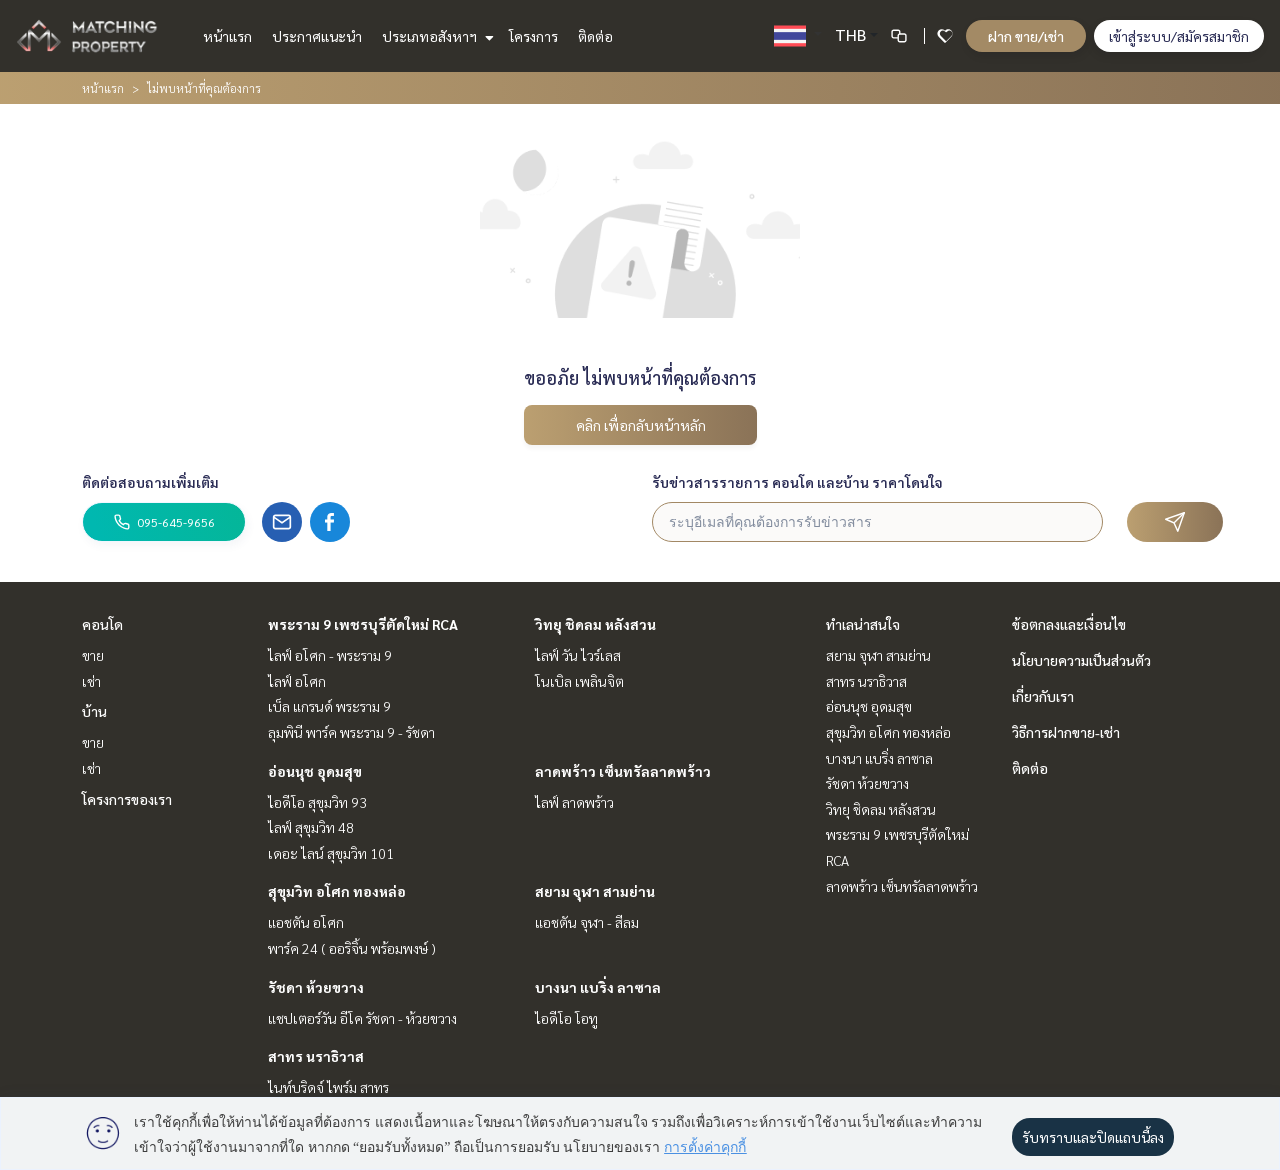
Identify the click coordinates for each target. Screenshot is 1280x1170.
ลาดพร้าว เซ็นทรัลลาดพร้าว (623, 771)
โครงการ (533, 36)
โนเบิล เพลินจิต (579, 681)
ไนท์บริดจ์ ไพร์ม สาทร (328, 1087)
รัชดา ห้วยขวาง (316, 987)
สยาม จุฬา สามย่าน (595, 891)
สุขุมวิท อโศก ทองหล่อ (337, 891)
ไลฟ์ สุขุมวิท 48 (311, 827)
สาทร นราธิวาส (316, 1056)
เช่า (91, 681)
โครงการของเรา (127, 799)
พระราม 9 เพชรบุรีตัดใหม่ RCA (363, 624)
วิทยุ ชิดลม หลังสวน (595, 624)
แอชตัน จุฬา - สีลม (587, 922)
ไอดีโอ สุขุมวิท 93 (317, 802)
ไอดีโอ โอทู (566, 1018)
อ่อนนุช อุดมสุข (315, 771)
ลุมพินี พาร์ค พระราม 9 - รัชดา (351, 732)
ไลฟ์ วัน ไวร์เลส (578, 655)
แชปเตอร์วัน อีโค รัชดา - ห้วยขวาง (362, 1018)
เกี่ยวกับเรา (1043, 696)
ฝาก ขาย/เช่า (1026, 36)
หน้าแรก (227, 36)
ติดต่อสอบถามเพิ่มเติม (150, 482)
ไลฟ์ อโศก (297, 681)
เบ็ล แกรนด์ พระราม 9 (329, 706)
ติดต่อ (595, 36)
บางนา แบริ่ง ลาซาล (598, 987)
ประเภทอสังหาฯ (435, 36)
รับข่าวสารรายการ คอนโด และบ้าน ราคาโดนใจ (797, 482)
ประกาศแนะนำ (317, 36)
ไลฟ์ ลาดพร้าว (574, 802)
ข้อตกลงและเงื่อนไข (1069, 624)
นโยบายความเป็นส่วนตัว (1081, 660)
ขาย (93, 655)
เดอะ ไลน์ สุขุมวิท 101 (331, 853)
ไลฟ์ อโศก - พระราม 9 (330, 655)
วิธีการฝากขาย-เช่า (1066, 732)
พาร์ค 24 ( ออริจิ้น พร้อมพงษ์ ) (352, 948)
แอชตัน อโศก (306, 922)
